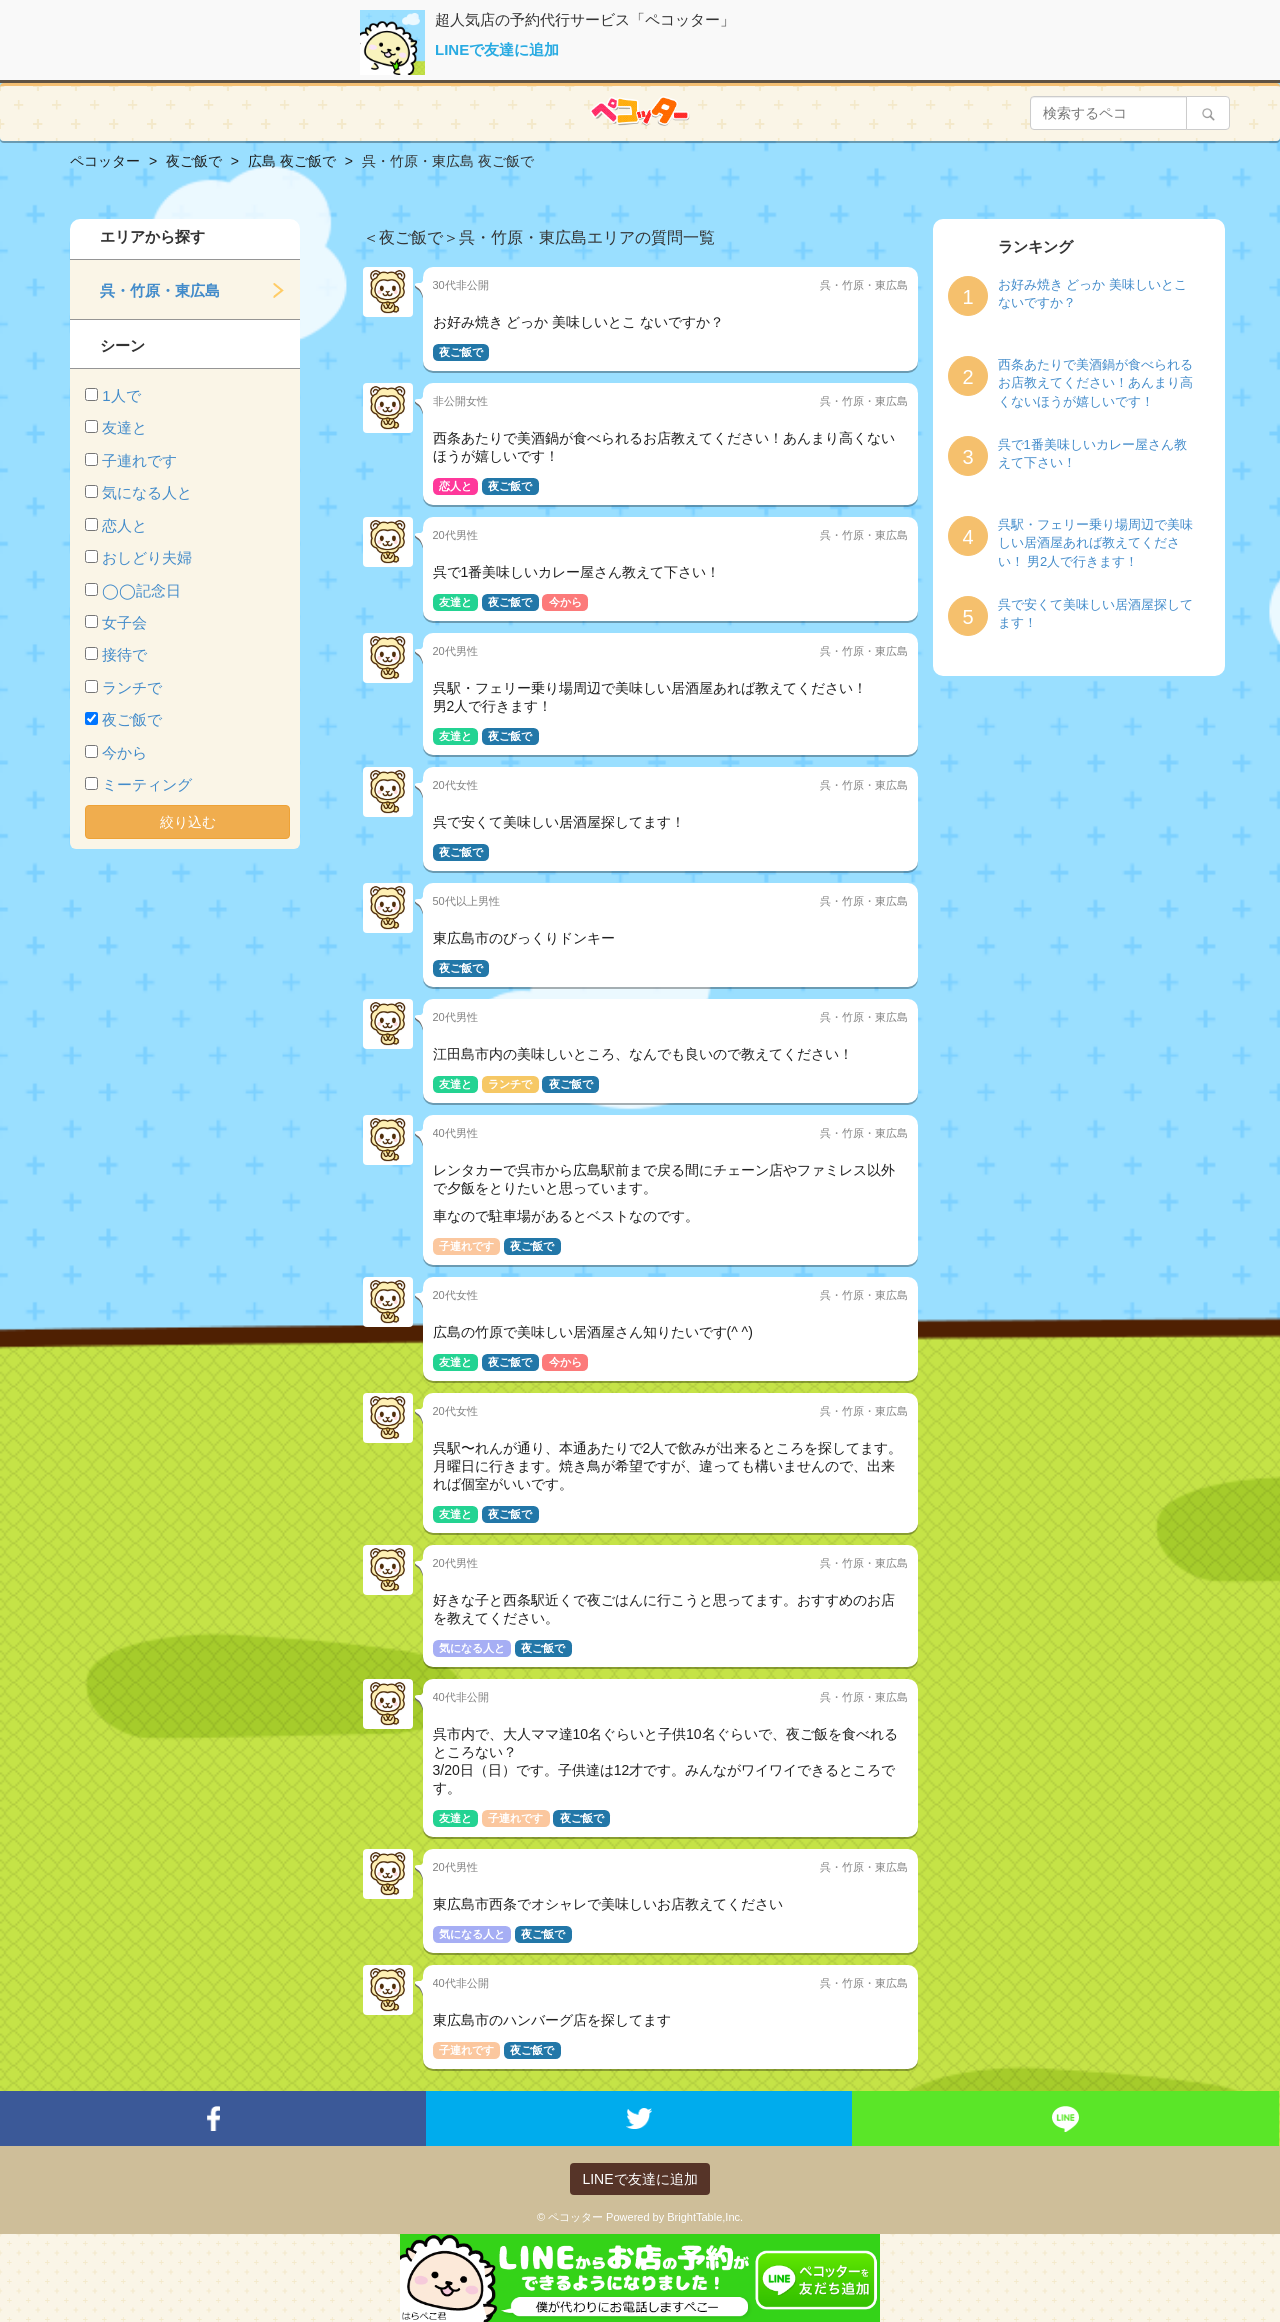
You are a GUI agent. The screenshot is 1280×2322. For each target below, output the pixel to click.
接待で (124, 654)
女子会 (124, 622)
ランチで (132, 687)
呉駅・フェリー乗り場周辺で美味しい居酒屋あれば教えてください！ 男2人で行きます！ (1095, 543)
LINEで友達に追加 (497, 49)
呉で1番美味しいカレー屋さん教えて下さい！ (1092, 454)
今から (124, 752)
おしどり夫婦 (147, 557)
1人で (121, 395)
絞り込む (188, 822)
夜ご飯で (132, 719)
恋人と (124, 525)
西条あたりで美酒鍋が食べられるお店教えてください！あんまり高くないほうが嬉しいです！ (1095, 383)
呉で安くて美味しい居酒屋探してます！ (1095, 614)
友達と (124, 427)
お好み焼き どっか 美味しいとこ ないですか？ (1092, 294)
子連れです (139, 460)
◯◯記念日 (141, 590)
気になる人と (147, 492)
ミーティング (147, 784)
